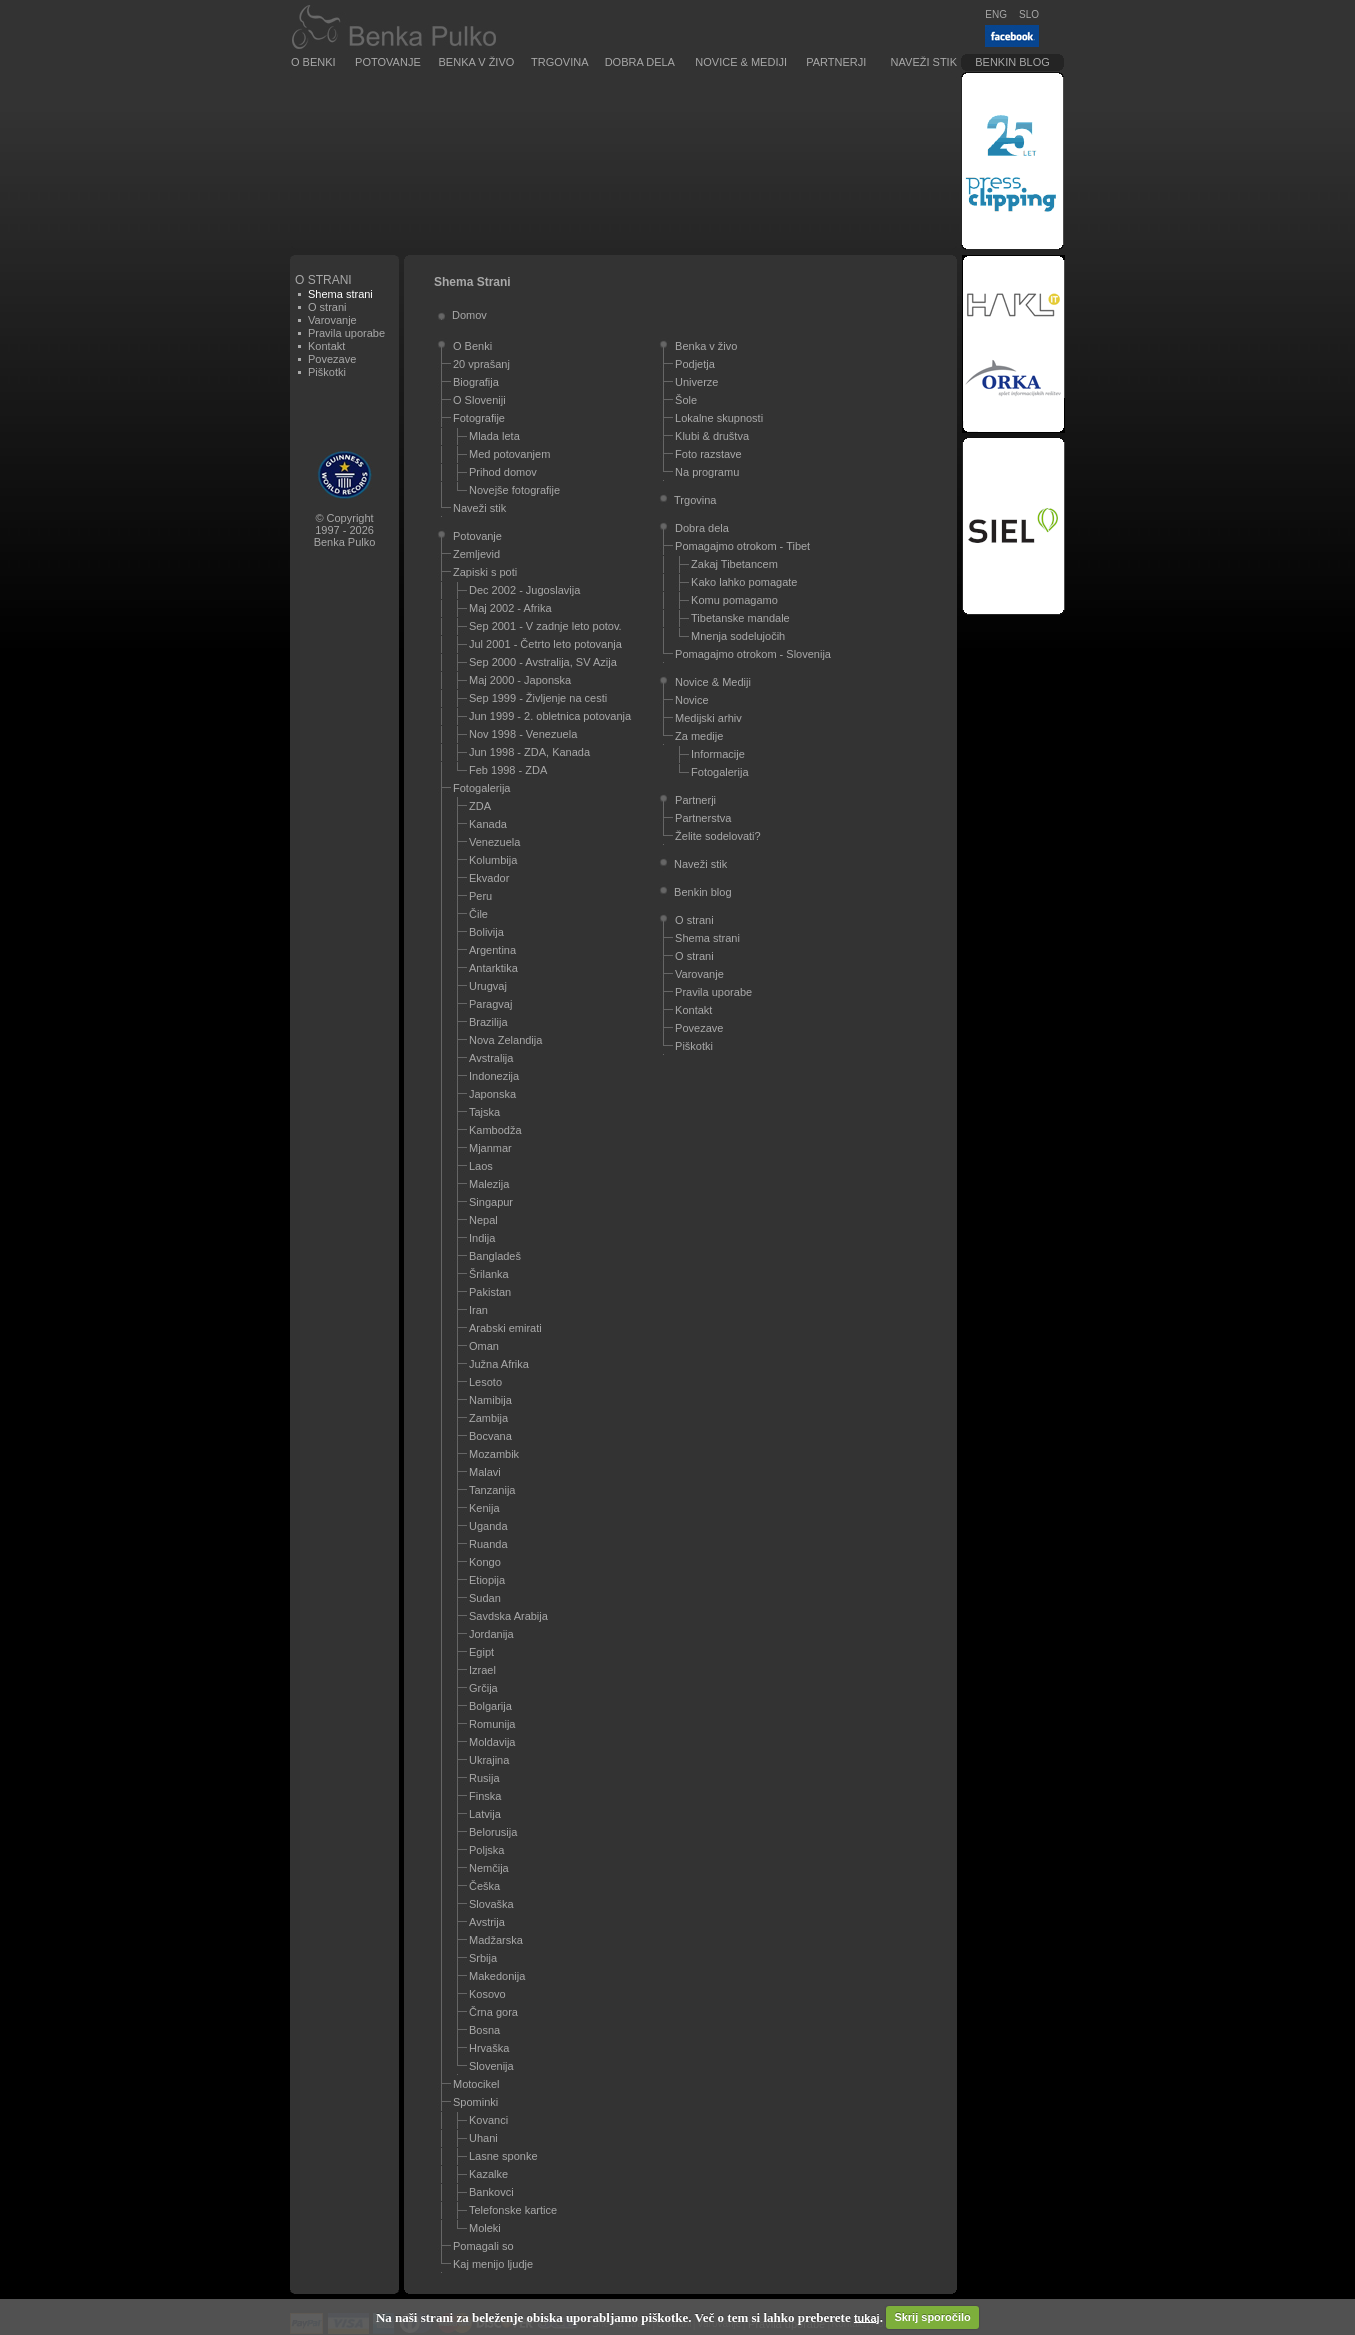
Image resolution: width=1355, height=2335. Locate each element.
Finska (485, 1796)
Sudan (485, 1598)
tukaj (867, 2317)
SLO (1029, 14)
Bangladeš (495, 1256)
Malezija (489, 1184)
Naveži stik (924, 62)
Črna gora (493, 2012)
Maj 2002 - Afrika (510, 608)
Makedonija (497, 1976)
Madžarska (496, 1940)
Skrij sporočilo (932, 2317)
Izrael (482, 1670)
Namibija (490, 1400)
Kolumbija (493, 860)
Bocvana (490, 1436)
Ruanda (488, 1544)
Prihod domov (503, 472)
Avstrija (487, 1922)
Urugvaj (488, 986)
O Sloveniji (479, 400)
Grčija (483, 1688)
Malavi (485, 1472)
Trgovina (559, 62)
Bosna (484, 2030)
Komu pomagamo (734, 600)
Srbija (483, 1958)
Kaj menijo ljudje (493, 2264)
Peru (480, 896)
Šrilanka (489, 1274)
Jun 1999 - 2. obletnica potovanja (550, 716)
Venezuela (494, 842)
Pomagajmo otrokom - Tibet (742, 546)
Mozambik (494, 1454)
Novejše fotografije (514, 490)
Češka (484, 1886)
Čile (478, 914)
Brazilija (488, 1022)
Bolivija (486, 932)
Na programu (707, 472)
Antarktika (493, 968)
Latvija (485, 1814)
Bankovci (491, 2192)
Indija (482, 1238)
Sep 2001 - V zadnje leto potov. (545, 626)
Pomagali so (483, 2246)
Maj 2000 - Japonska (520, 680)
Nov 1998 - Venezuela (523, 734)
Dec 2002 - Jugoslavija (524, 590)
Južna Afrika (499, 1364)
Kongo (485, 1562)
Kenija (484, 1508)
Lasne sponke (503, 2156)
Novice (692, 700)
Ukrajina (489, 1760)
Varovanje (332, 320)
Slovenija (491, 2066)
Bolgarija (490, 1706)
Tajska (484, 1112)
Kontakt (326, 346)
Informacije (718, 754)
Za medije (699, 736)
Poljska (486, 1850)
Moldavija (492, 1742)
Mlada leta (494, 436)
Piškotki (327, 372)
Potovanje (388, 62)
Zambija (488, 1418)
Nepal (483, 1220)
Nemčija (489, 1868)
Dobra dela (640, 62)
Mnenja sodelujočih (738, 636)
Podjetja (695, 364)
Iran (478, 1310)
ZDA (480, 806)
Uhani (483, 2138)
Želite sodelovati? (718, 836)
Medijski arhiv (708, 718)
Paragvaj (490, 1004)
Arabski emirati (505, 1328)
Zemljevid (476, 554)
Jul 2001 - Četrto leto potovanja (545, 644)
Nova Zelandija (505, 1040)
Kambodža (495, 1130)
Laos (481, 1166)
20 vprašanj (481, 364)
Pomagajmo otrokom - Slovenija (753, 654)
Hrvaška (489, 2048)
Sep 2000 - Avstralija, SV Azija (543, 662)
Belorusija (493, 1832)
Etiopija (487, 1580)
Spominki (475, 2102)
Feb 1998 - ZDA (508, 770)
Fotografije (479, 418)
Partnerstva (703, 818)
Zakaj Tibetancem (734, 564)
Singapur (491, 1202)
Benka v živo (477, 62)
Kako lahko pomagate (744, 582)
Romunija (492, 1724)
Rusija (484, 1778)
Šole (686, 400)
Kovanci (488, 2120)
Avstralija (491, 1058)
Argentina (492, 950)
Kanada (488, 824)
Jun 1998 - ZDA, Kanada (529, 752)
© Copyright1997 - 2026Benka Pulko (345, 530)
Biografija (476, 382)
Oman (484, 1346)
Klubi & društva (712, 436)
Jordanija (491, 1634)
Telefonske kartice (513, 2210)
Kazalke (488, 2174)
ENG (996, 14)
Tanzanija (492, 1490)
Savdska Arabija (508, 1616)
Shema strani (707, 938)
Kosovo (487, 1994)
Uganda (488, 1526)
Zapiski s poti (485, 572)
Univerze (696, 382)
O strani (327, 307)
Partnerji (836, 62)
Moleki (485, 2228)
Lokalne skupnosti (719, 418)
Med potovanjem (509, 454)
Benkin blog (1012, 62)
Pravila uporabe (346, 333)
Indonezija (494, 1076)
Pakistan (490, 1292)
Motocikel (476, 2084)
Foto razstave (708, 454)
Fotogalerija (481, 788)
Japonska (492, 1094)
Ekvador (489, 878)
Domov (469, 315)
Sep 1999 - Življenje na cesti (538, 698)
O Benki (313, 62)
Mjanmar (490, 1148)
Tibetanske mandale (740, 618)
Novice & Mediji (741, 62)
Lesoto (485, 1382)
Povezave (332, 359)
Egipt (481, 1652)
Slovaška (491, 1904)
